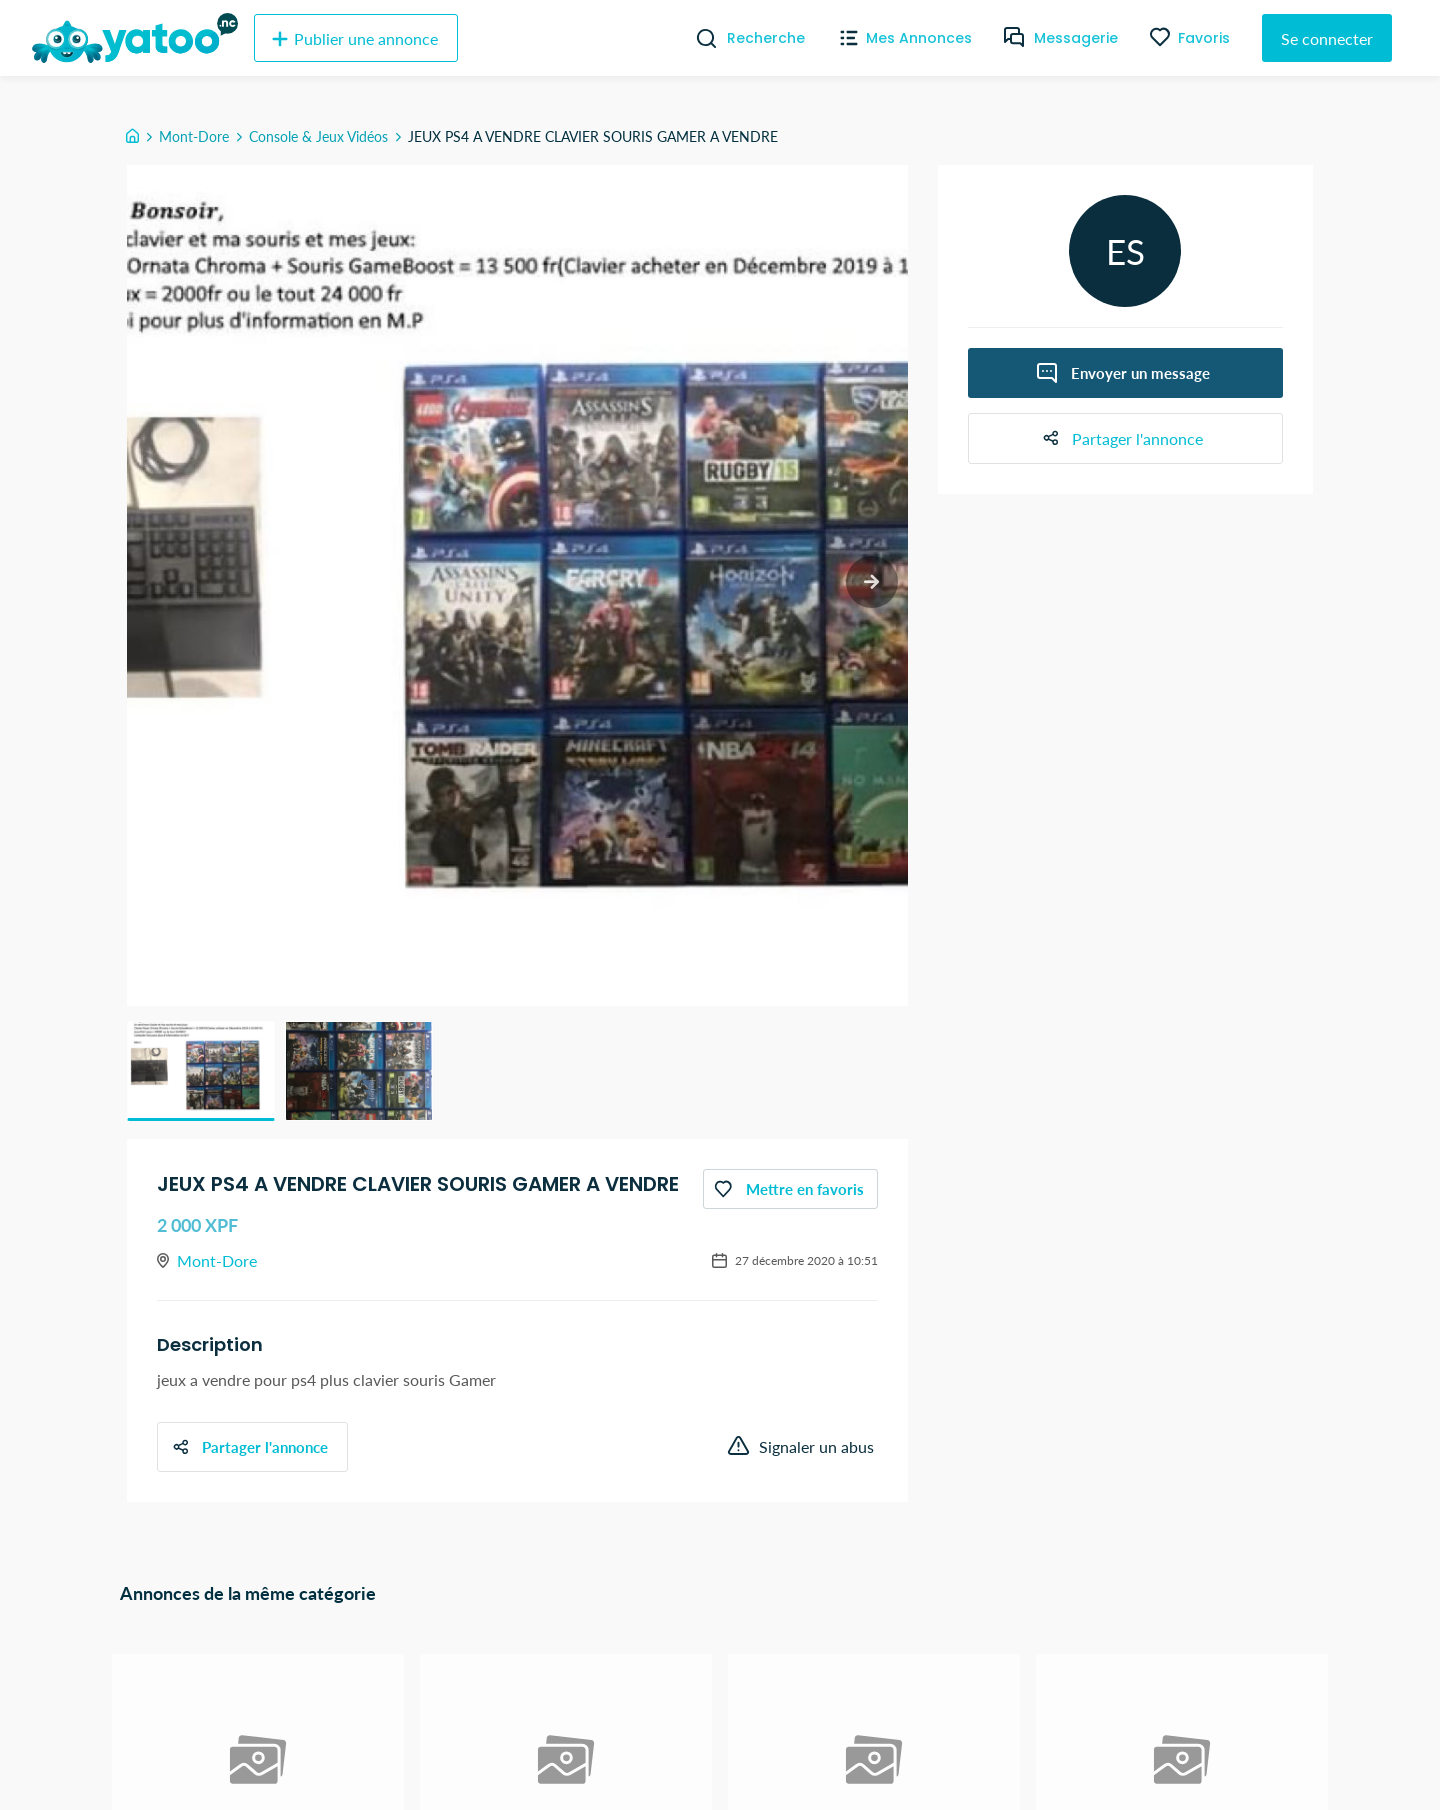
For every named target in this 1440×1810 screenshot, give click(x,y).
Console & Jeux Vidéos (318, 136)
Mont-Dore (194, 136)
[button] (201, 1071)
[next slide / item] (870, 583)
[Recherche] (698, 38)
